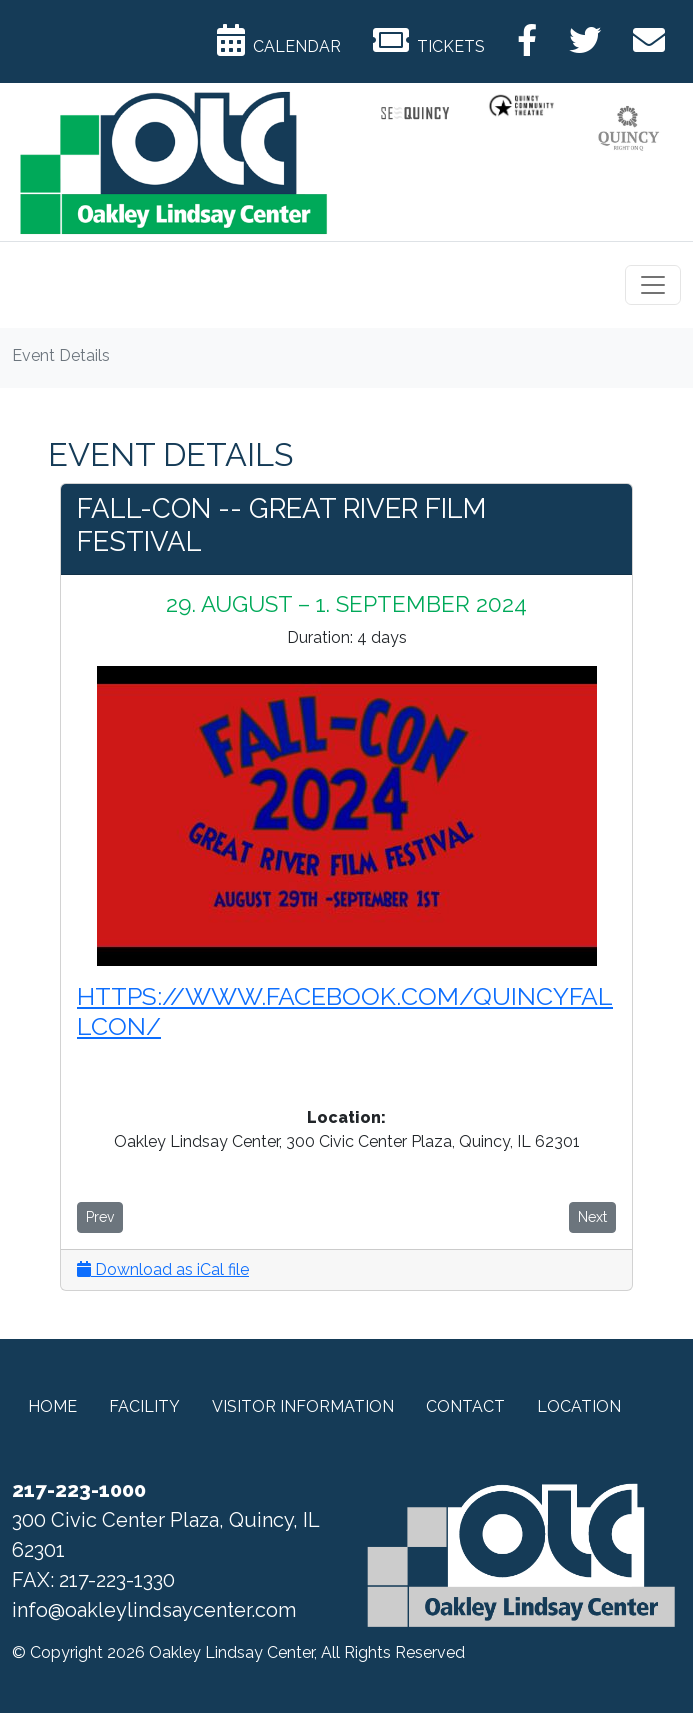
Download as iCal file (163, 1269)
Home (52, 1406)
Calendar (279, 40)
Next (592, 1217)
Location (579, 1406)
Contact (465, 1406)
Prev (100, 1217)
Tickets (429, 40)
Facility (144, 1406)
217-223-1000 (79, 1490)
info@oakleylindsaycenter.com (154, 1610)
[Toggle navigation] (653, 285)
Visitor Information (303, 1406)
